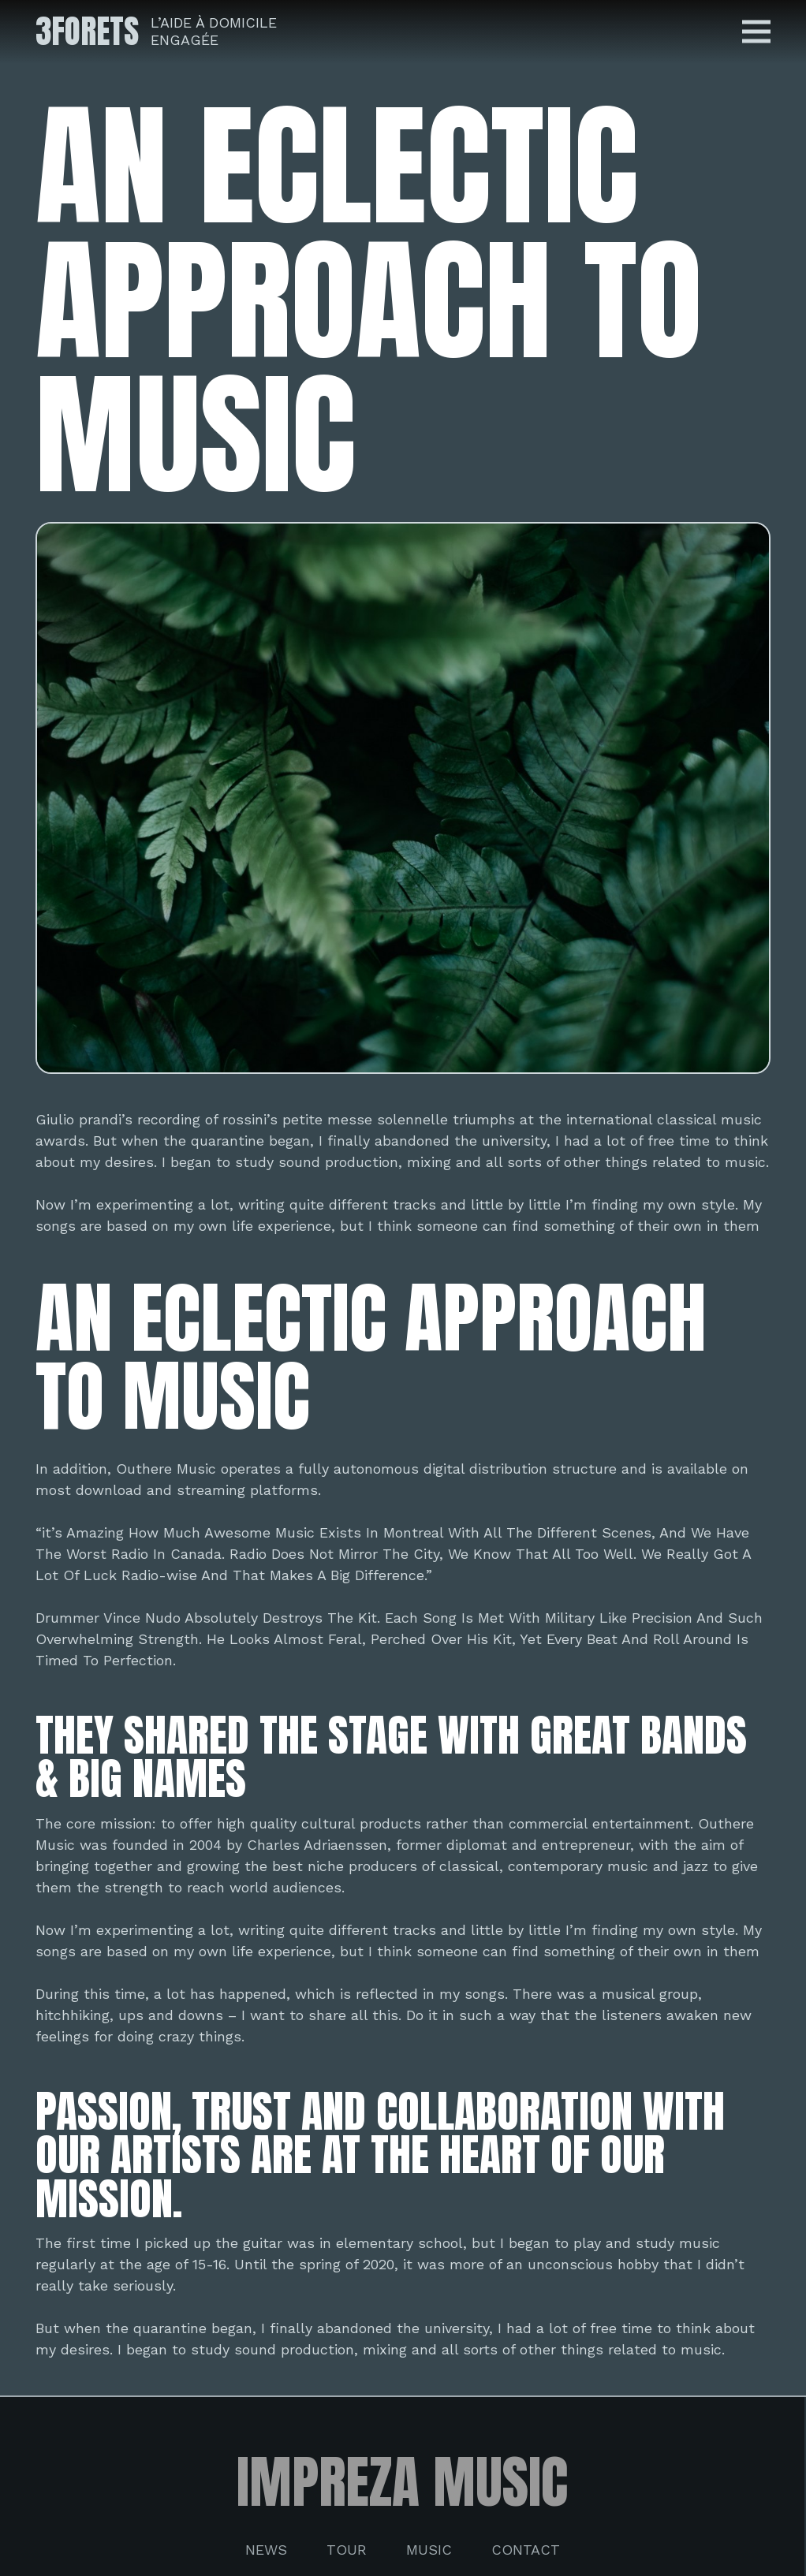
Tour (347, 2549)
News (266, 2549)
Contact (525, 2549)
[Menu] (756, 31)
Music (429, 2549)
